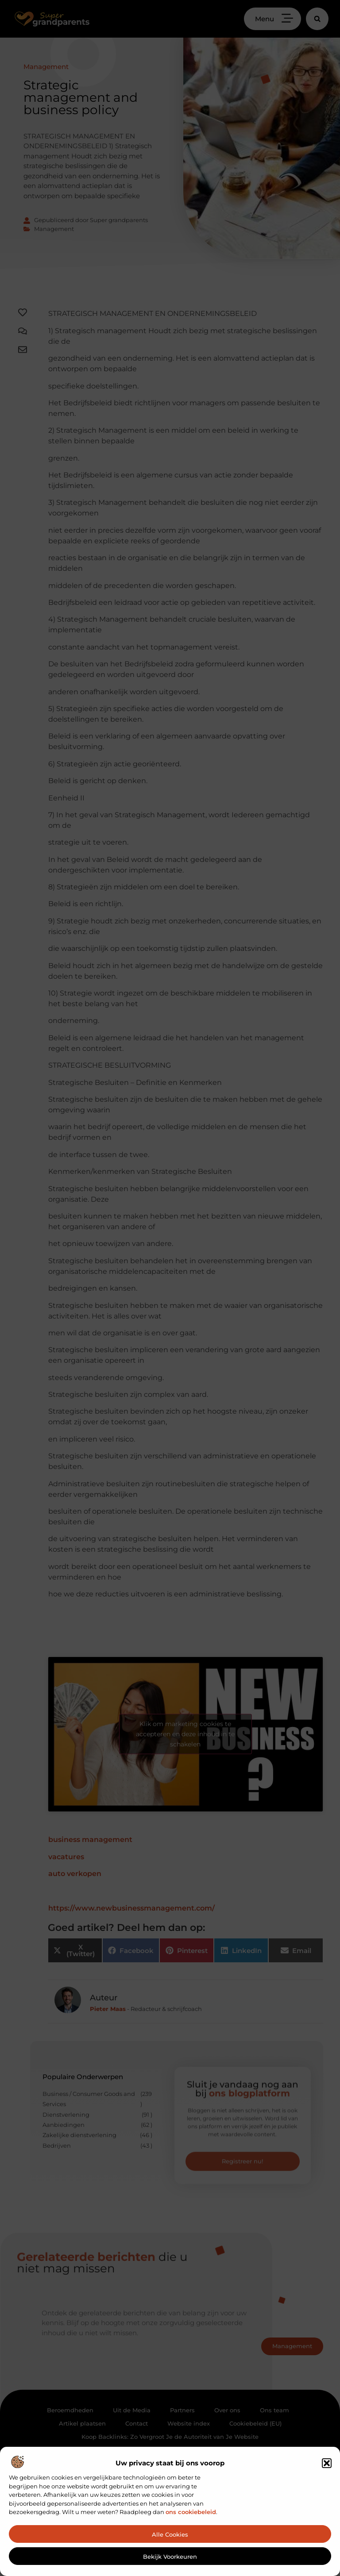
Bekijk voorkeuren (170, 2556)
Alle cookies (170, 2534)
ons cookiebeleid (191, 2511)
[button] (326, 2463)
